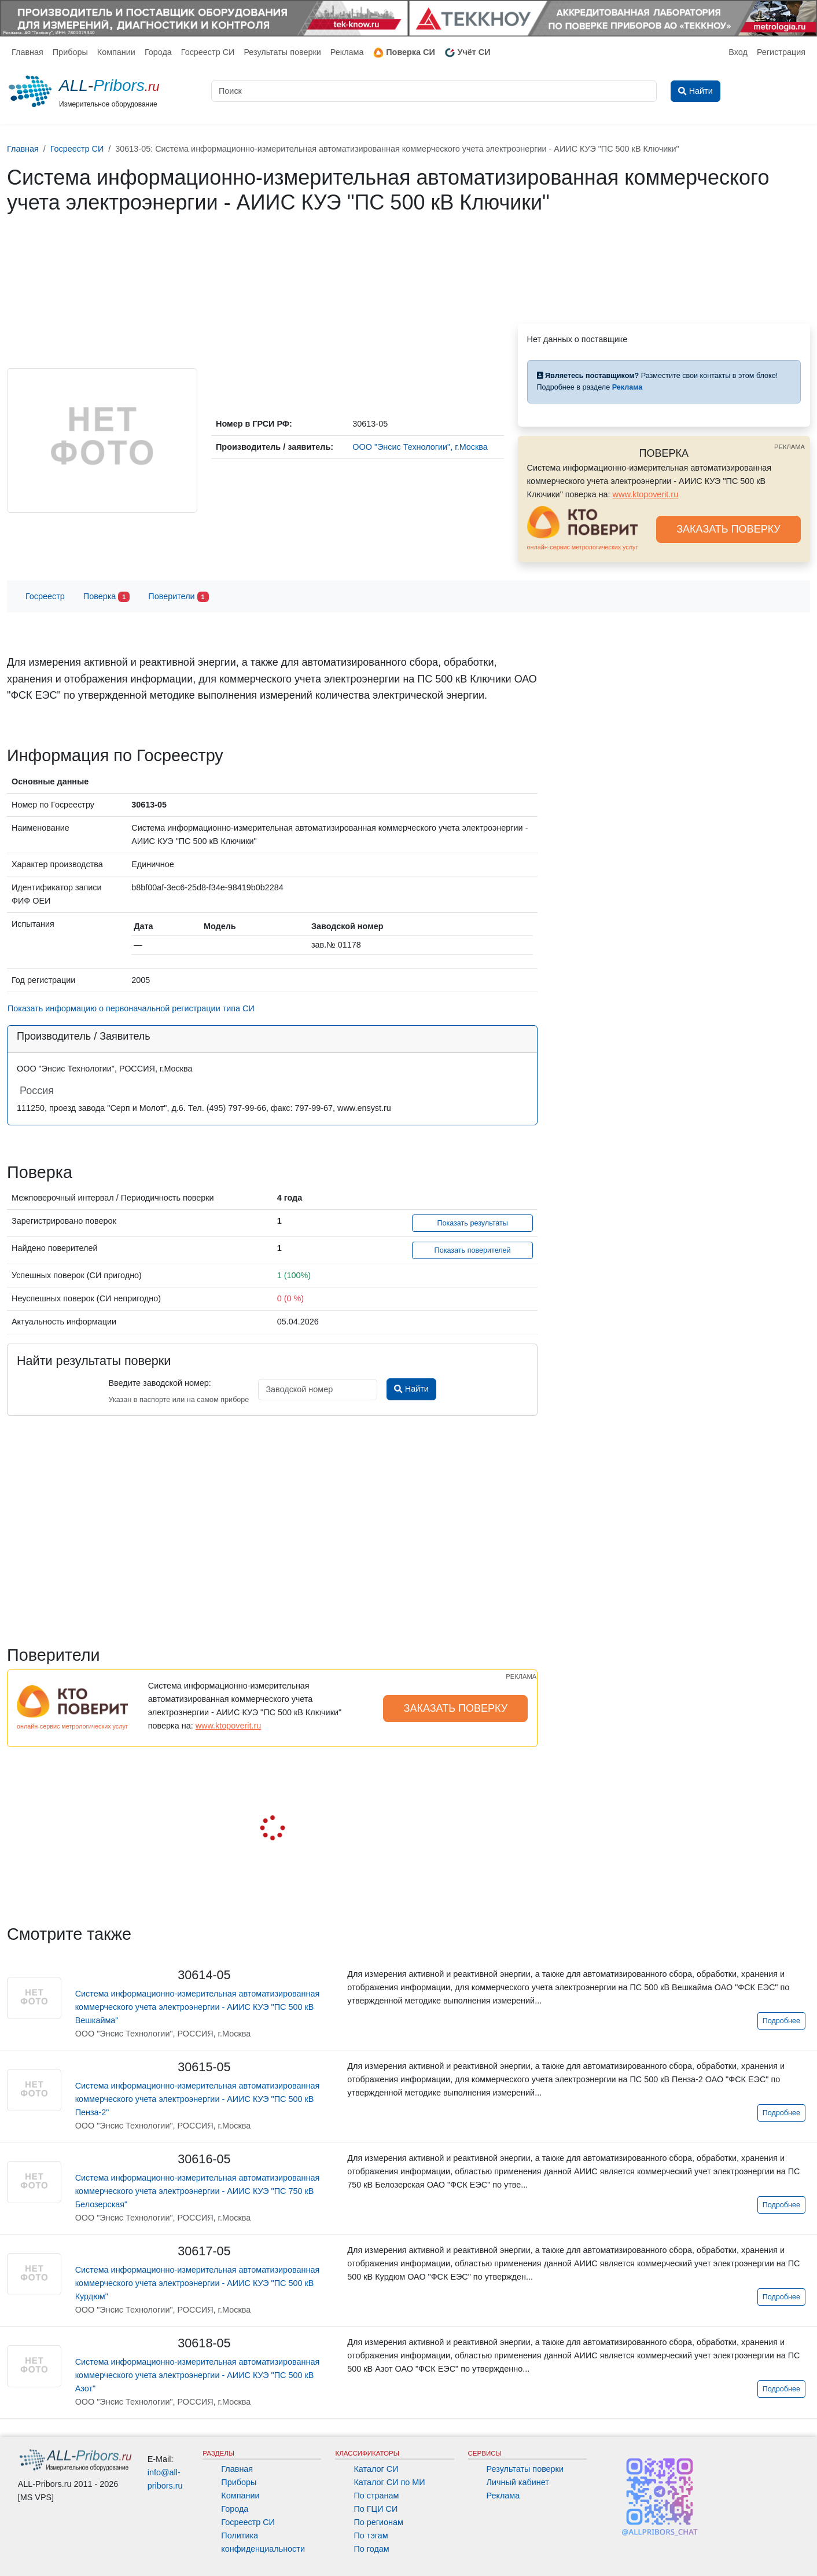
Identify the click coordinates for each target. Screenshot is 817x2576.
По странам (376, 2495)
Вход (738, 52)
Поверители (178, 597)
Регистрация (781, 52)
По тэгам (371, 2535)
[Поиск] (434, 91)
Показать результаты (472, 1223)
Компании (116, 52)
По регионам (378, 2522)
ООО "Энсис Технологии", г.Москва (420, 447)
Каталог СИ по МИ (389, 2482)
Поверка (106, 597)
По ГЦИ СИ (376, 2508)
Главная (27, 52)
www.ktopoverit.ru (646, 494)
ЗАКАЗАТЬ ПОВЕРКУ (728, 529)
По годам (371, 2548)
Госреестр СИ (208, 52)
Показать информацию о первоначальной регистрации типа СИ (131, 1008)
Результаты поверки (282, 52)
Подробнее (781, 2021)
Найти (411, 1388)
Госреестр (45, 596)
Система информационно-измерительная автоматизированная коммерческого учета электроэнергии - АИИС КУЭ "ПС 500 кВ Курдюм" (197, 2283)
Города (158, 52)
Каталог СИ (376, 2469)
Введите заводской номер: (159, 1383)
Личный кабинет (518, 2482)
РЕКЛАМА (789, 446)
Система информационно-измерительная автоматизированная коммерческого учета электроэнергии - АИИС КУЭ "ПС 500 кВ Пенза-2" (197, 2099)
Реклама (347, 52)
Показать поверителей (473, 1250)
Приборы (70, 52)
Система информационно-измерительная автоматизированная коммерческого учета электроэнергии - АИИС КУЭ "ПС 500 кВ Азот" (197, 2375)
